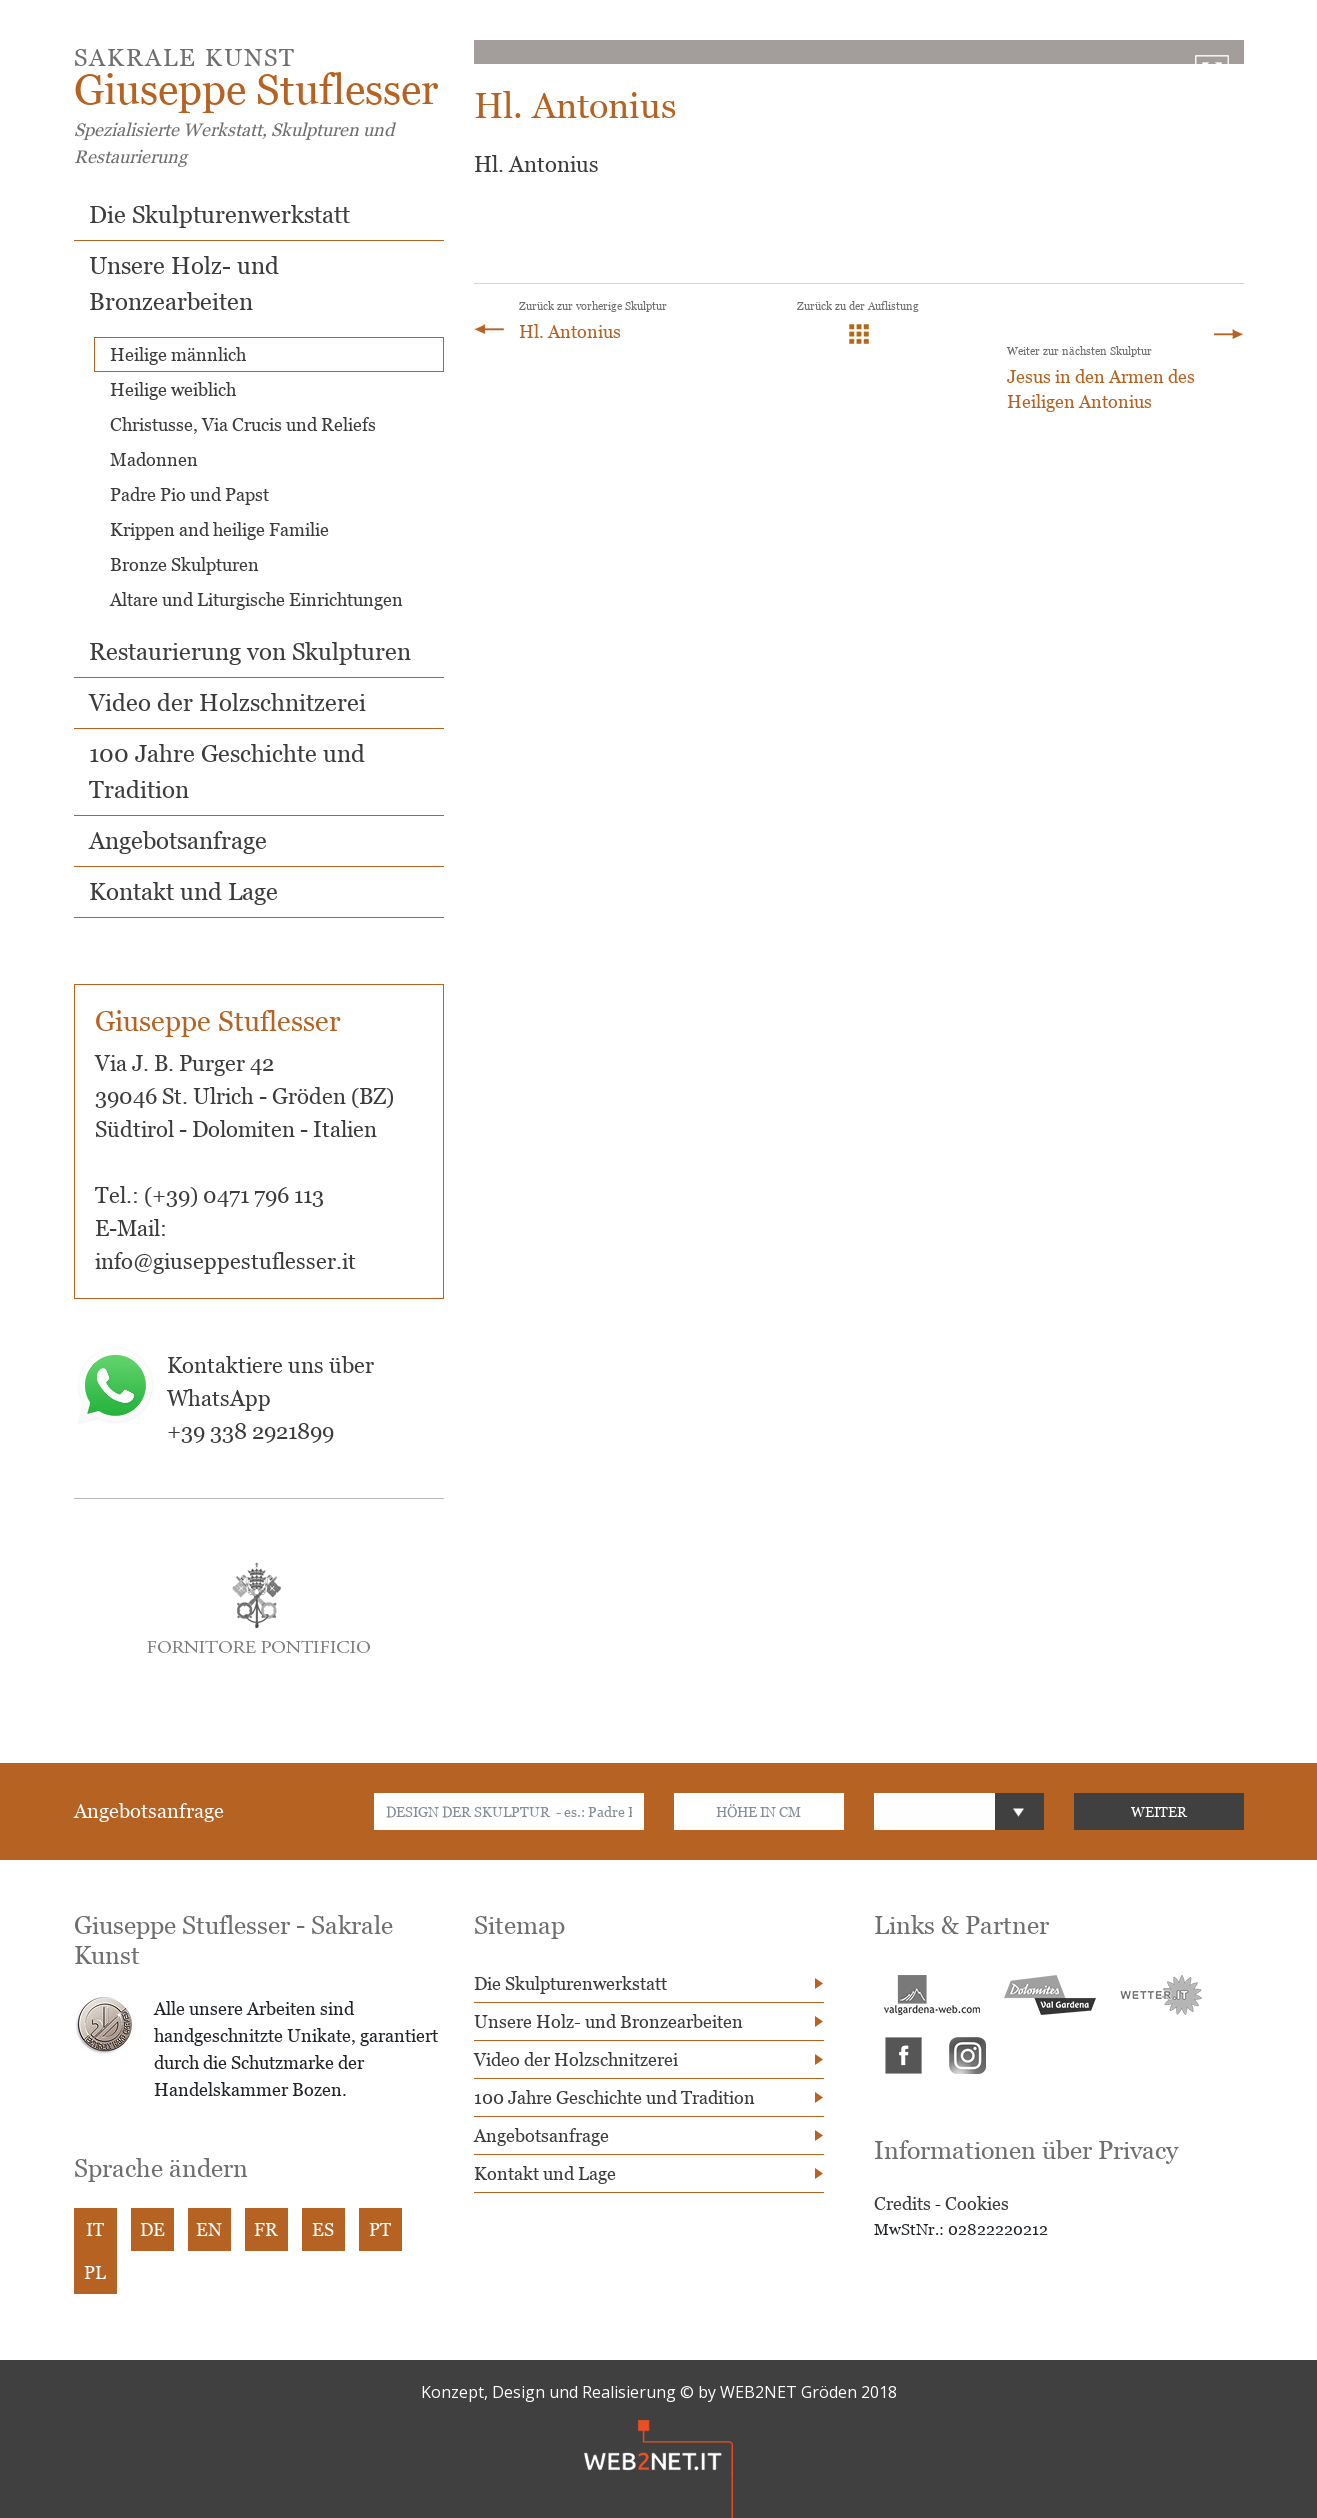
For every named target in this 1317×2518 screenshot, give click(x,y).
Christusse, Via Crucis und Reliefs (243, 424)
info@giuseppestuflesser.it (225, 1261)
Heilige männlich (178, 354)
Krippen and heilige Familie (219, 529)
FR (266, 2229)
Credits (902, 2203)
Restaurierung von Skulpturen (250, 651)
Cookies (977, 2203)
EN (209, 2229)
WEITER (1159, 1811)
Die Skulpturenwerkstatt (219, 214)
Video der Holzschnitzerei (227, 702)
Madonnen (154, 459)
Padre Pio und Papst (189, 494)
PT (380, 2229)
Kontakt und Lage (183, 891)
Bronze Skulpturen (184, 564)
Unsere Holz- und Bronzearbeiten (608, 2021)
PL (95, 2272)
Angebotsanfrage (178, 840)
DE (152, 2229)
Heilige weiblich (173, 389)
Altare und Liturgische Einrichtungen (256, 599)
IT (95, 2229)
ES (323, 2229)
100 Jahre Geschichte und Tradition (614, 2097)
